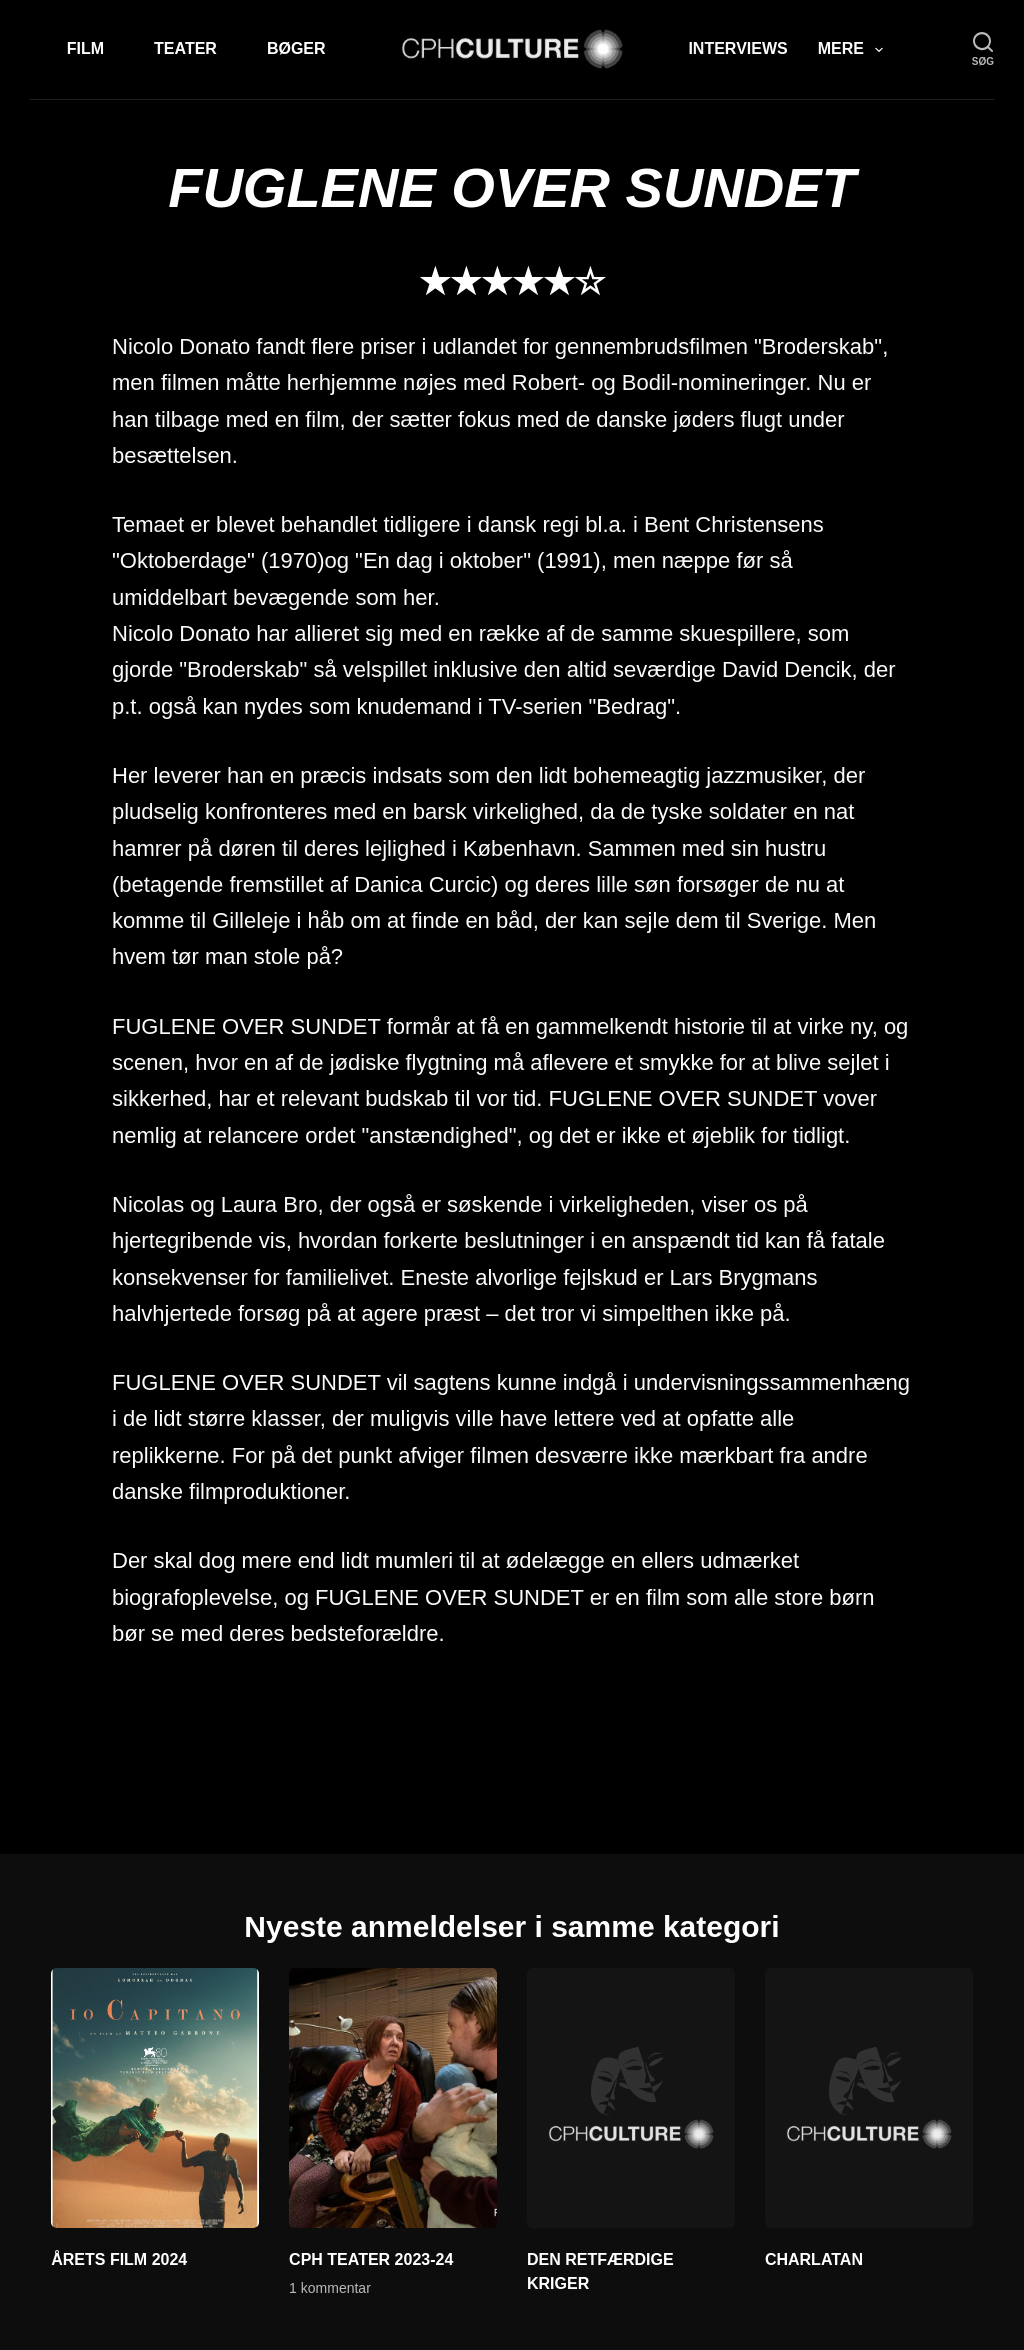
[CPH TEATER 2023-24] (393, 2098)
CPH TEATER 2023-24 (371, 2259)
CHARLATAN (814, 2259)
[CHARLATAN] (869, 2098)
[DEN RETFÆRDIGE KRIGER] (631, 2098)
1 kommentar (330, 2288)
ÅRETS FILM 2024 (119, 2259)
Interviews (737, 48)
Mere (854, 50)
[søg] (983, 49)
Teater (185, 48)
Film (85, 48)
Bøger (296, 48)
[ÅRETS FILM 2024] (155, 2098)
